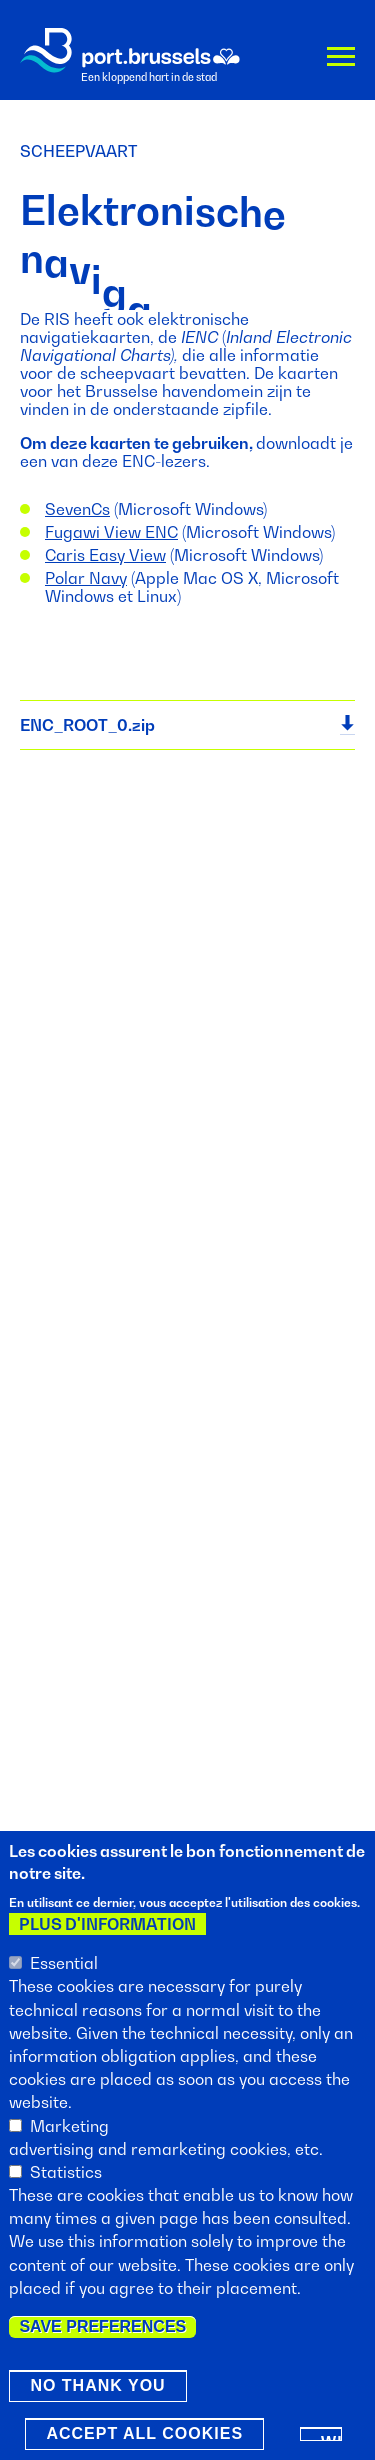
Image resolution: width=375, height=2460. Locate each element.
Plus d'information (107, 1932)
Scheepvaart (78, 151)
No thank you (97, 2393)
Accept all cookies (144, 2441)
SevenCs (77, 509)
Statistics (66, 2180)
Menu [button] (341, 60)
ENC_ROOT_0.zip (87, 725)
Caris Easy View (105, 555)
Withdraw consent (331, 2445)
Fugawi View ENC (111, 532)
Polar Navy (86, 578)
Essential (64, 1971)
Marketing (69, 2134)
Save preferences (102, 2334)
